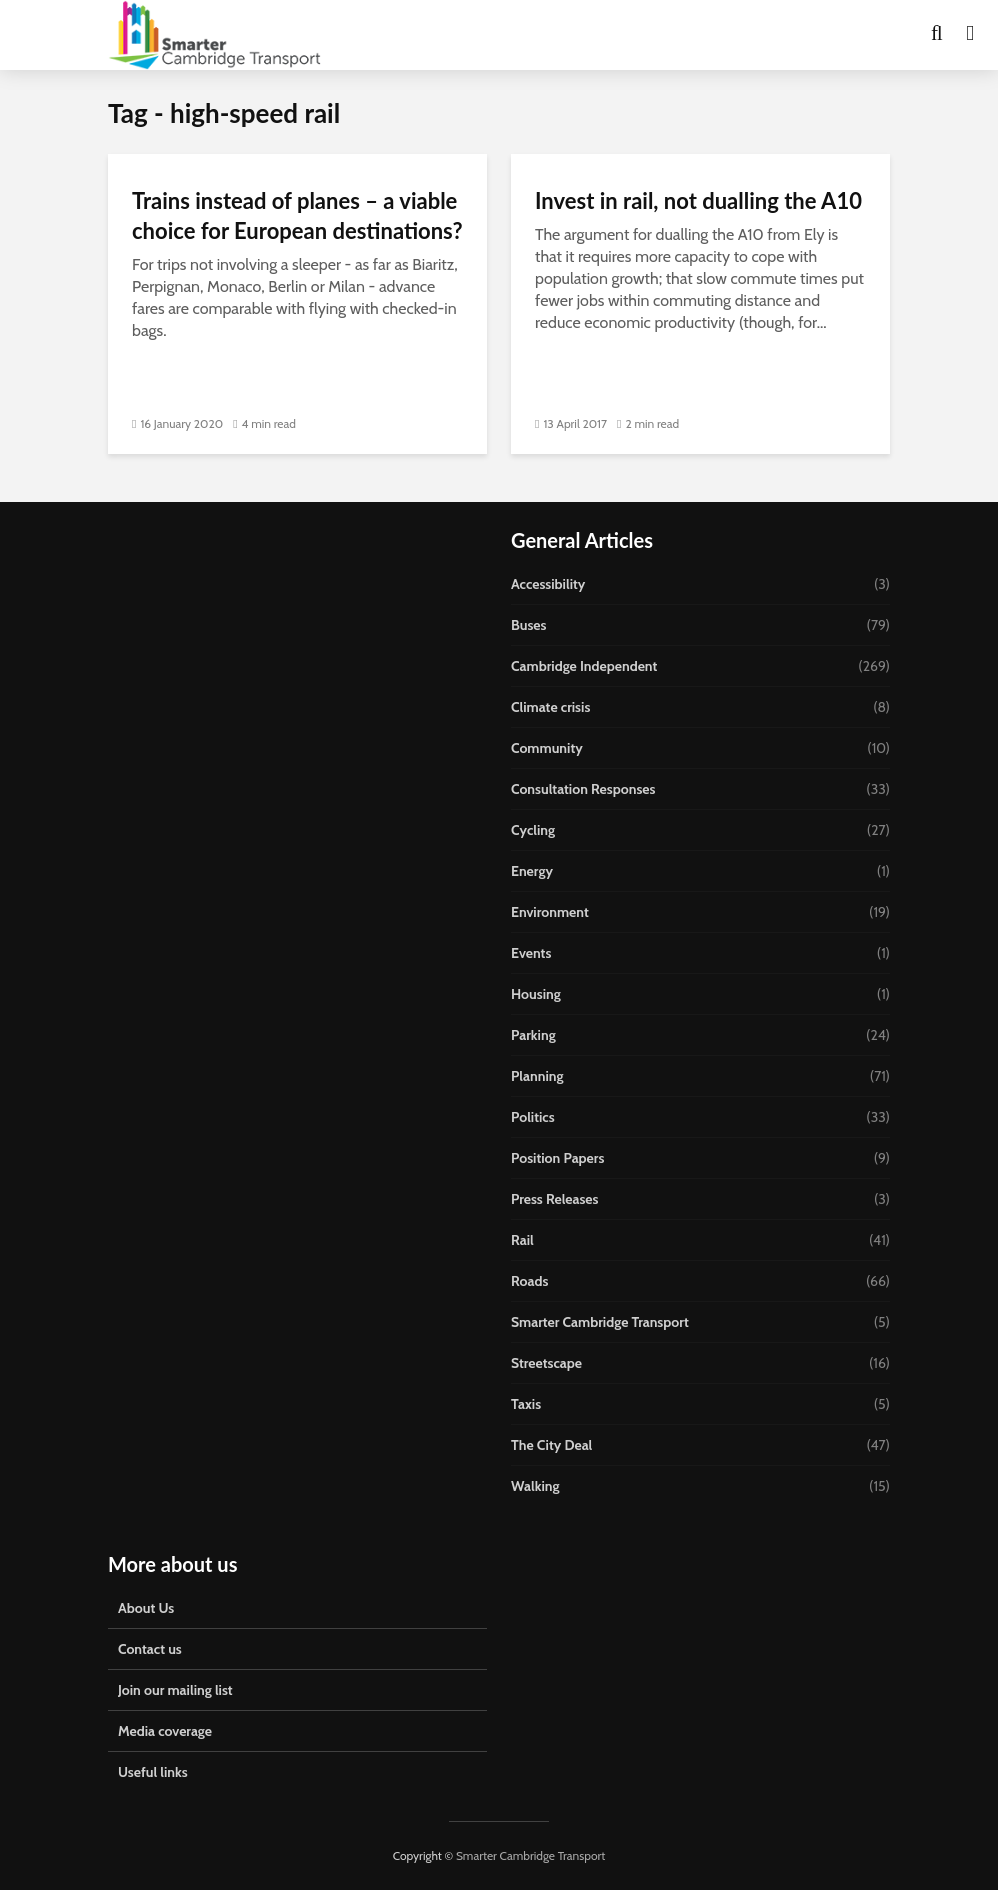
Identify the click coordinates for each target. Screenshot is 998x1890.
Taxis (526, 1404)
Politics (533, 1117)
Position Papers (557, 1158)
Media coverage (165, 1731)
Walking (535, 1486)
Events (531, 953)
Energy (532, 871)
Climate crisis (550, 707)
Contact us (150, 1649)
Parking (533, 1035)
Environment (550, 912)
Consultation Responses (583, 789)
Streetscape (546, 1363)
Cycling (533, 830)
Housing (536, 994)
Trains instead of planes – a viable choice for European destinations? (297, 215)
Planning (537, 1076)
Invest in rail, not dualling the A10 (698, 200)
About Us (146, 1608)
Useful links (153, 1772)
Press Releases (555, 1199)
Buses (528, 625)
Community (547, 748)
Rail (522, 1240)
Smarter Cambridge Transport (600, 1322)
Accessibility (548, 584)
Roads (529, 1281)
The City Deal (551, 1445)
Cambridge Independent (584, 666)
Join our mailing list (175, 1690)
